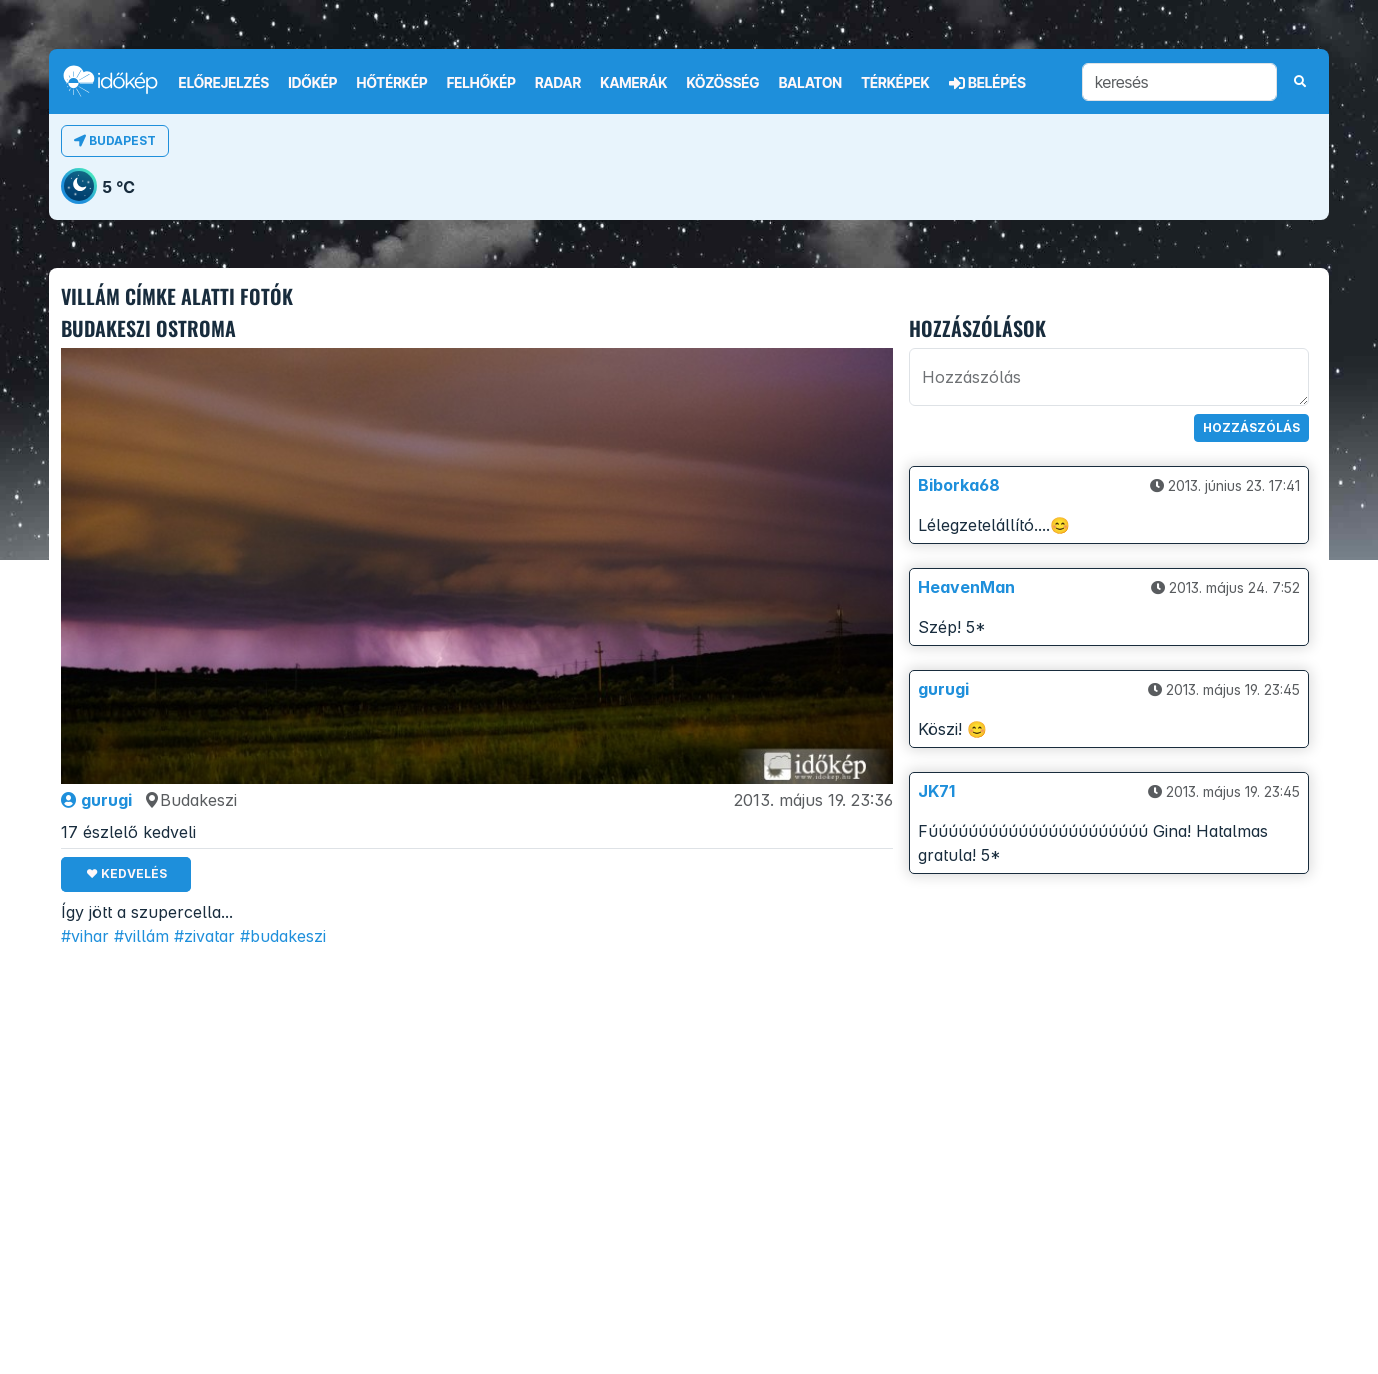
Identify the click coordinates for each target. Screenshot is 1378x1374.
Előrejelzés (224, 83)
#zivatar (204, 936)
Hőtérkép (392, 83)
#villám (141, 936)
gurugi (96, 800)
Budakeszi (190, 800)
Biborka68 (959, 485)
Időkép (312, 83)
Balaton (810, 83)
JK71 (936, 791)
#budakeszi (283, 936)
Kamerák (633, 83)
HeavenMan (966, 587)
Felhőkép (481, 83)
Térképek (895, 83)
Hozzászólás (1251, 427)
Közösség (722, 83)
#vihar (85, 936)
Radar (558, 83)
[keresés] (1179, 82)
